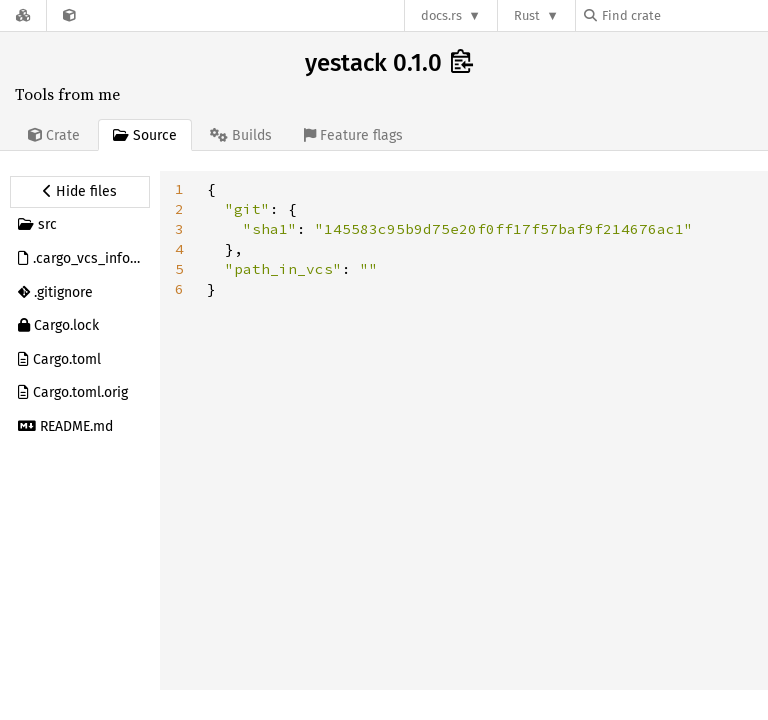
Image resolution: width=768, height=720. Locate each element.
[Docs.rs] (23, 15)
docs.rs (441, 15)
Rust (527, 15)
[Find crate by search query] (684, 15)
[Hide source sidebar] (80, 192)
